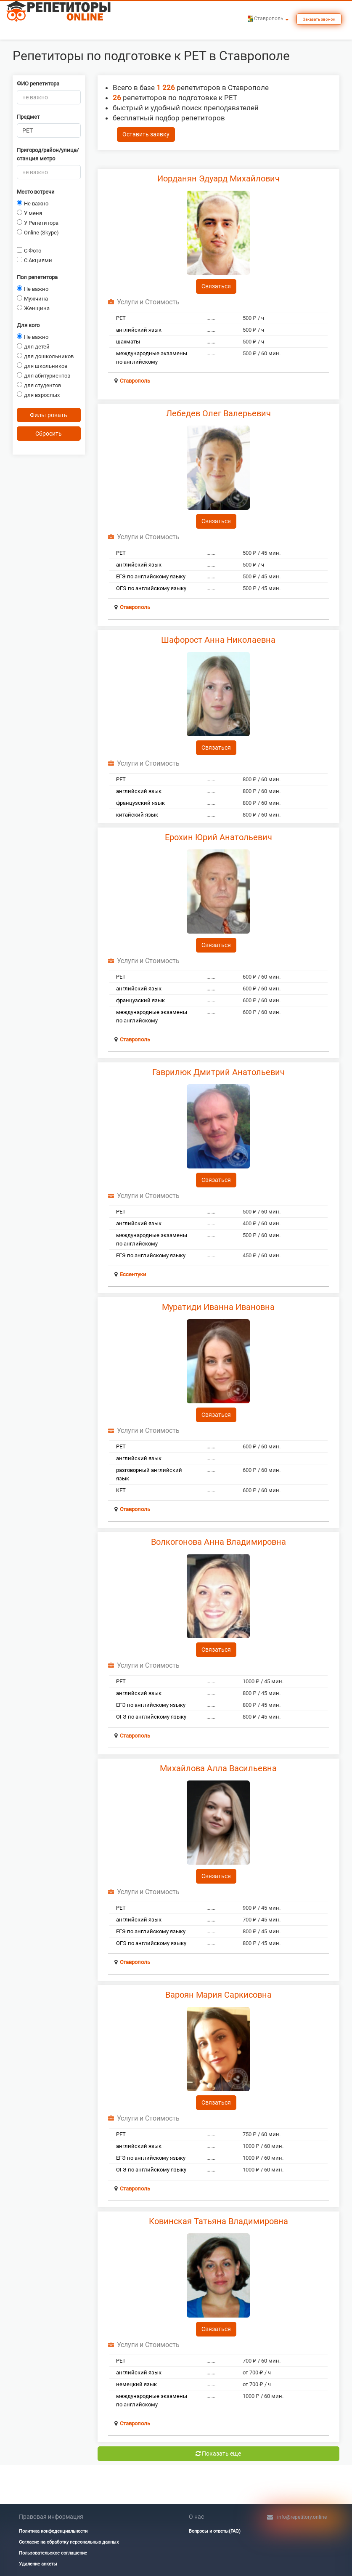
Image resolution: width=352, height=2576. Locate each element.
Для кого (28, 325)
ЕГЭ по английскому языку (150, 576)
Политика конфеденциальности (53, 2531)
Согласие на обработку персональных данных (69, 2542)
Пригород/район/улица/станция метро (48, 154)
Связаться (216, 286)
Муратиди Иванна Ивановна (218, 1307)
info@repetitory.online (302, 2517)
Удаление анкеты (38, 2564)
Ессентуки (133, 1274)
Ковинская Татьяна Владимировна (218, 2221)
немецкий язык (136, 2384)
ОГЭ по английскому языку (151, 588)
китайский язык (137, 815)
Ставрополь (135, 381)
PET (121, 318)
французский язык (140, 803)
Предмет (28, 117)
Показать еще (218, 2453)
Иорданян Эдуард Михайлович (218, 178)
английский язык (138, 330)
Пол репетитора (37, 277)
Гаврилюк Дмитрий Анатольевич (218, 1072)
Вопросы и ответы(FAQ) (215, 2531)
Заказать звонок (319, 19)
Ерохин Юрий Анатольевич (218, 837)
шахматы (128, 341)
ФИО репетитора (38, 83)
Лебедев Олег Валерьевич (218, 413)
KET (121, 1490)
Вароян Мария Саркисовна (218, 1995)
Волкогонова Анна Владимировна (218, 1542)
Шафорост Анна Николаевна (218, 640)
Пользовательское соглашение (53, 2553)
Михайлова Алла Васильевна (218, 1768)
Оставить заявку (145, 134)
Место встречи (36, 192)
